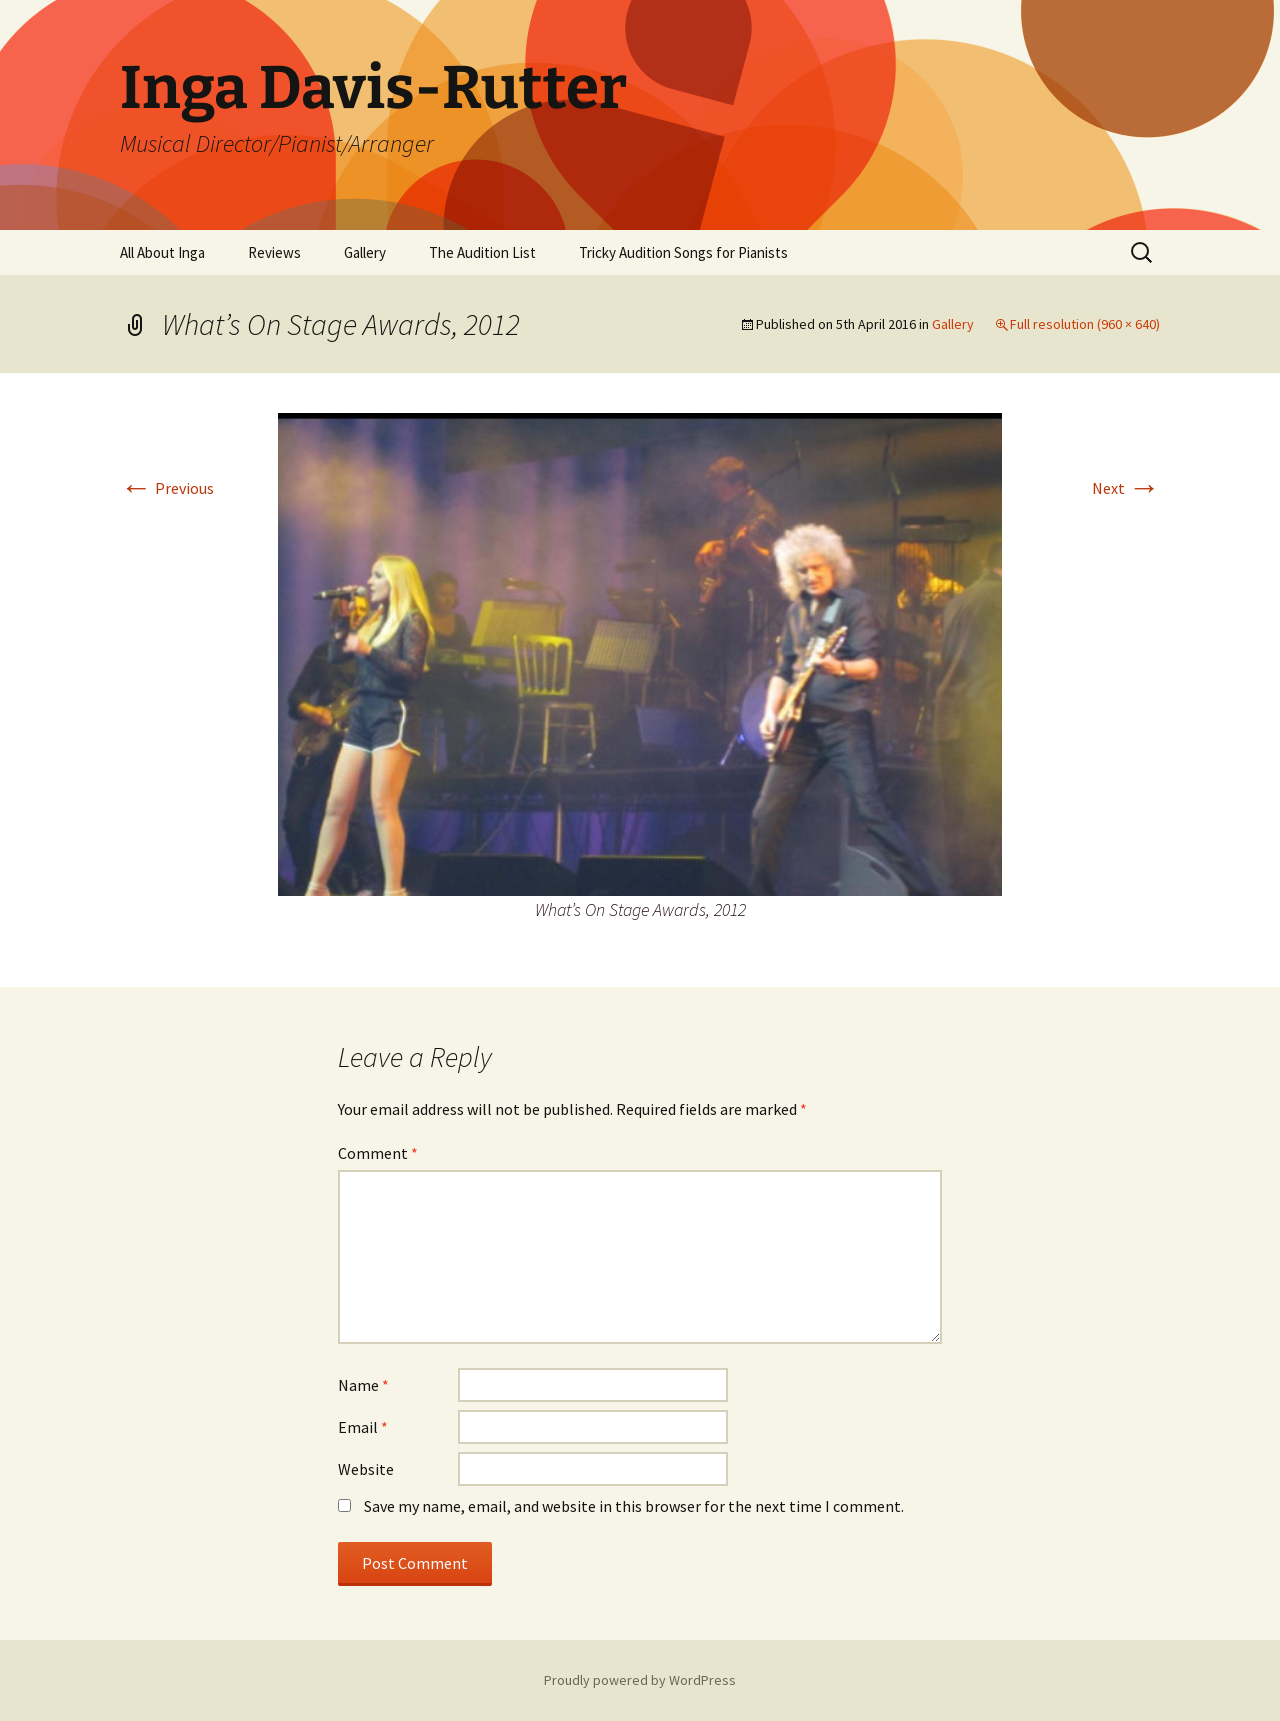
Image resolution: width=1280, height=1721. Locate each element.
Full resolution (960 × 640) (1085, 324)
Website (366, 1469)
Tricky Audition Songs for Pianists (683, 252)
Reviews (274, 252)
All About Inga (162, 252)
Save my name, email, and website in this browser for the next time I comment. (634, 1506)
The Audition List (482, 252)
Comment (378, 1153)
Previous (167, 488)
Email (363, 1427)
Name (363, 1385)
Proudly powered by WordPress (640, 1680)
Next (1126, 488)
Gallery (365, 252)
